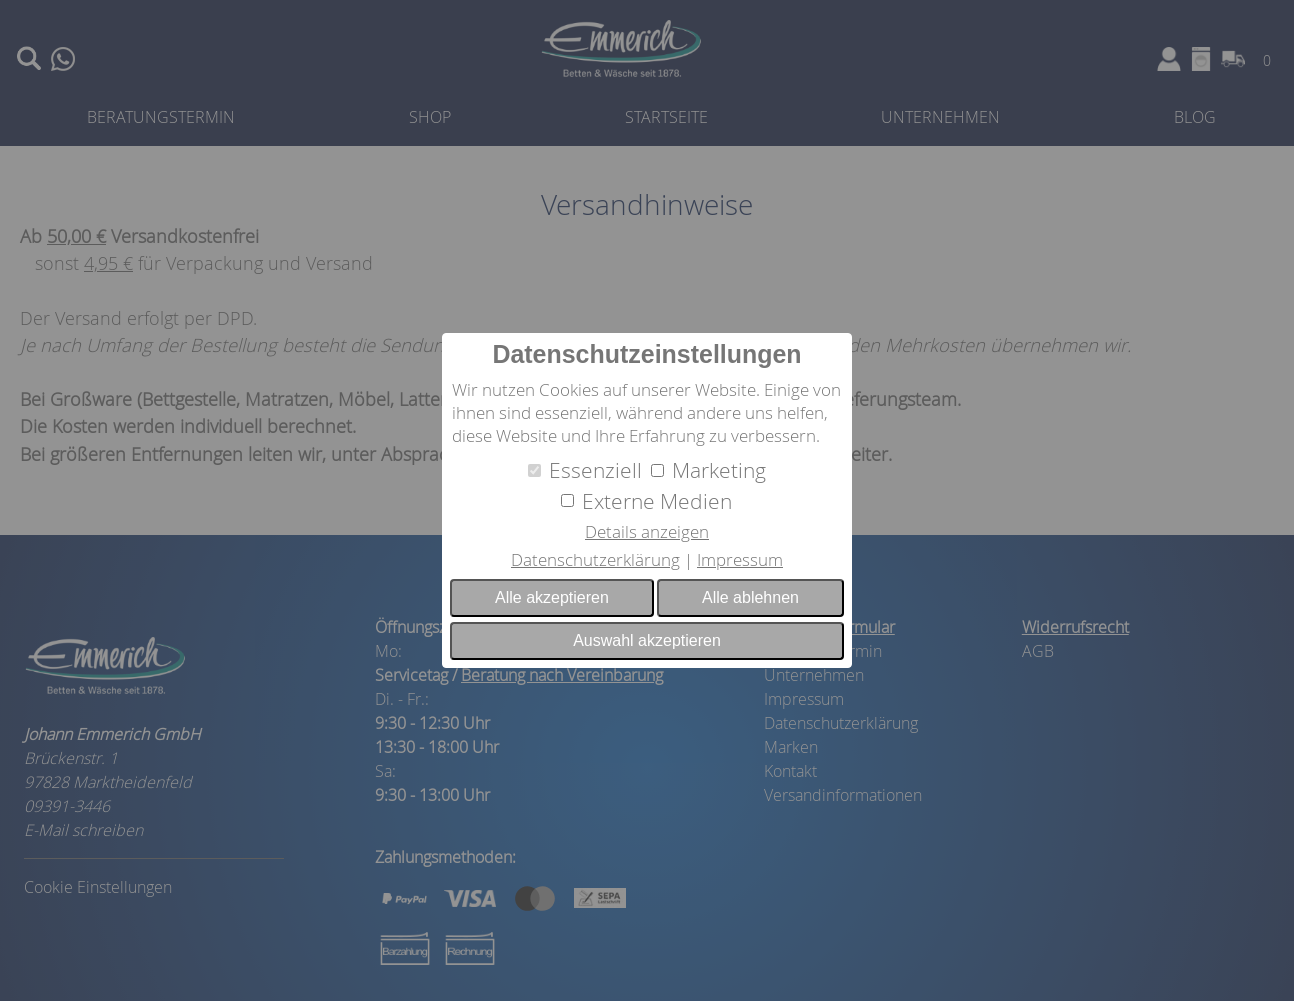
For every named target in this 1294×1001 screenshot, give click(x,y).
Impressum (740, 559)
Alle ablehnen (750, 597)
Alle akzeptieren (552, 597)
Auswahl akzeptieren (647, 640)
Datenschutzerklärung (595, 559)
